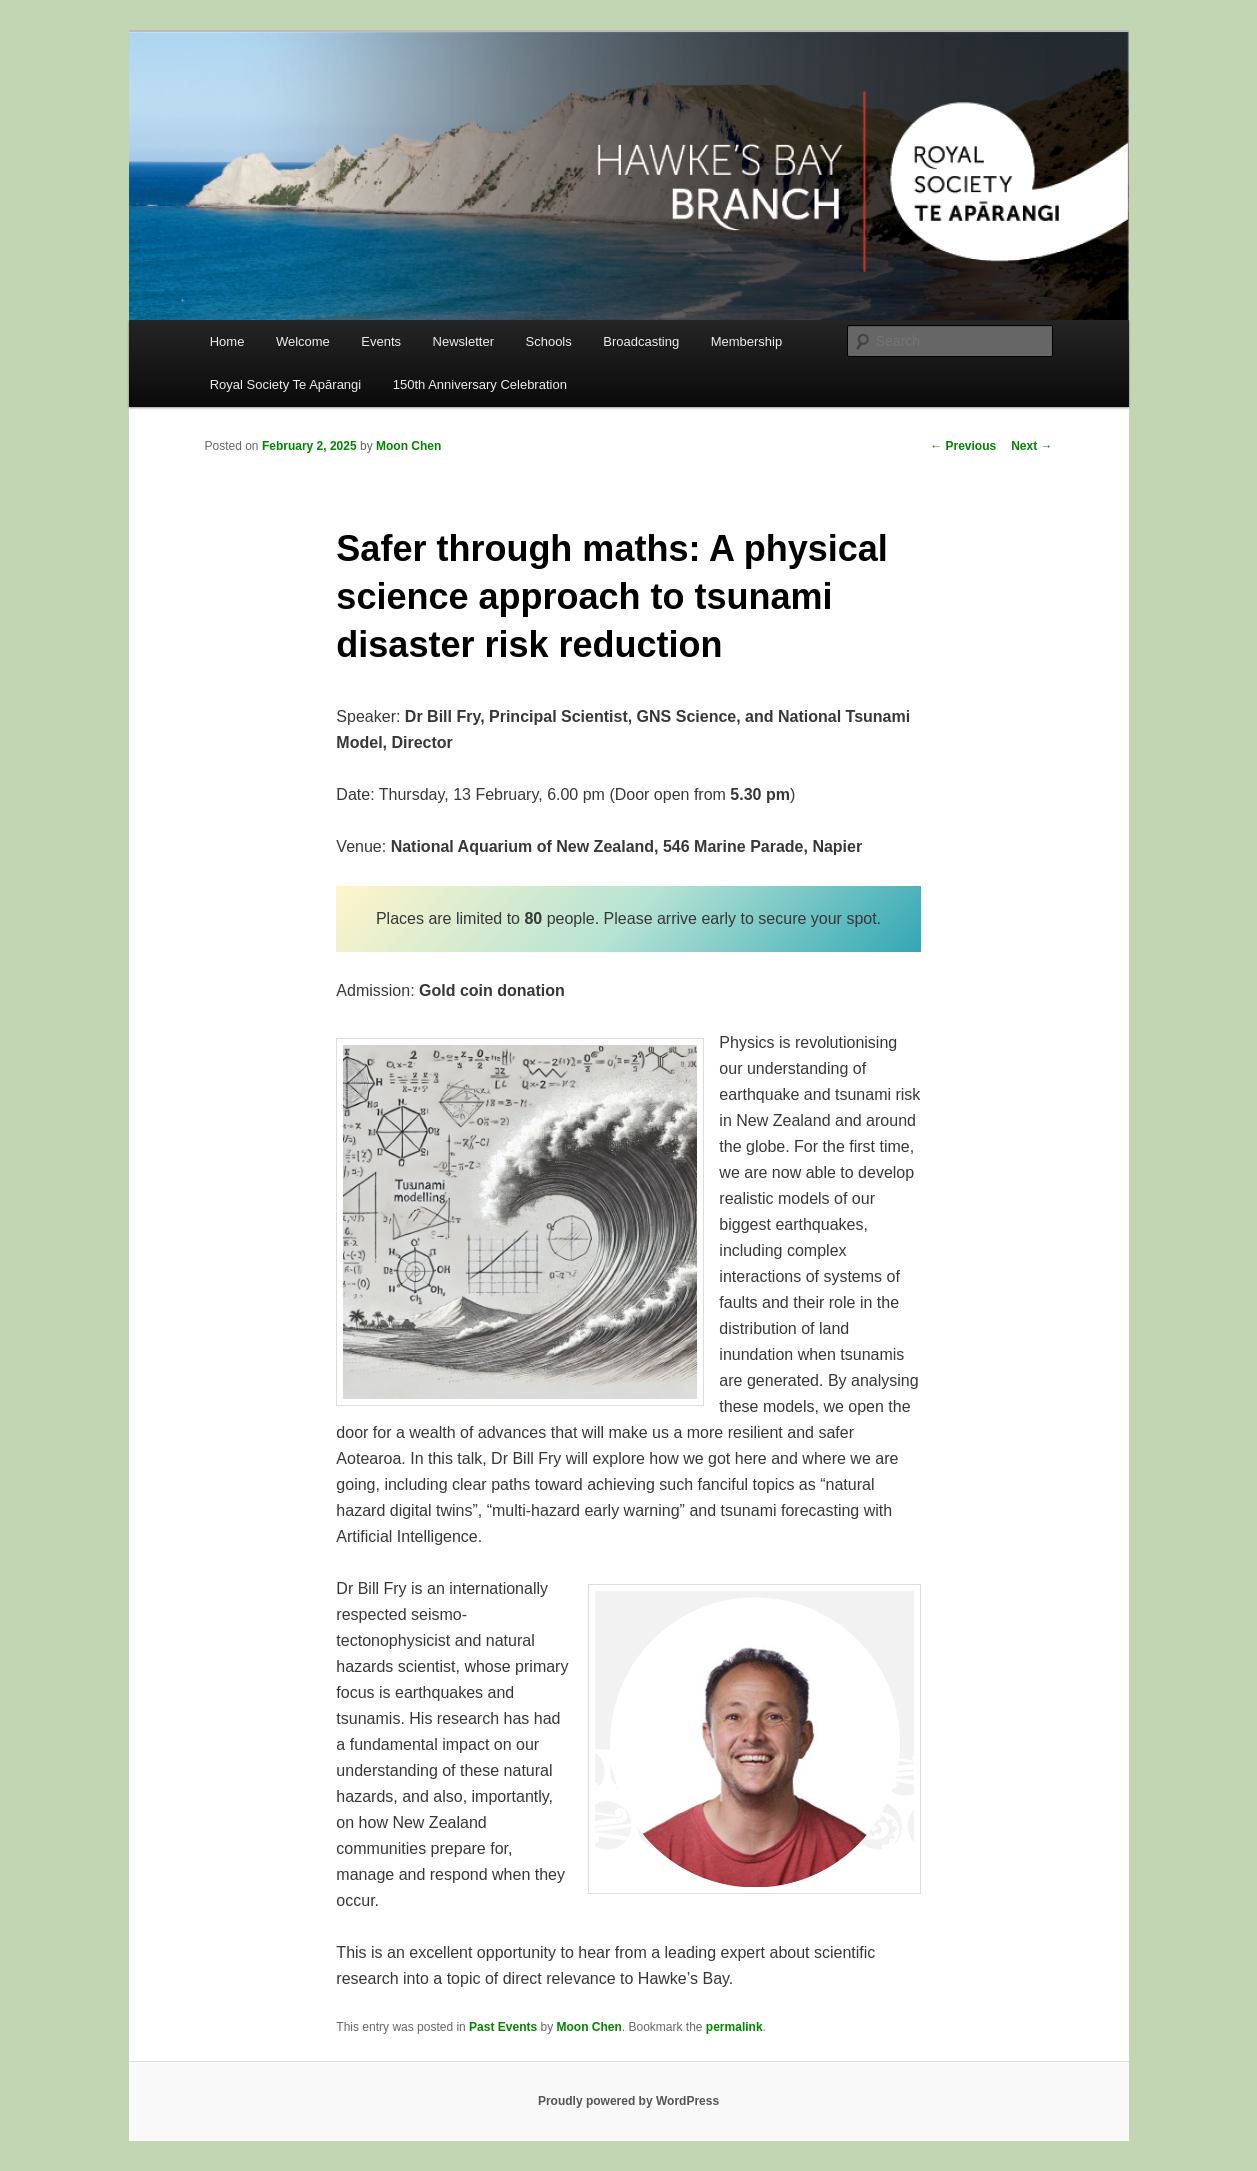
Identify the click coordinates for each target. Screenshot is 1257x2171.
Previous (963, 446)
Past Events (503, 2027)
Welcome (303, 341)
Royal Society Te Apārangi (286, 384)
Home (227, 341)
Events (381, 341)
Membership (747, 341)
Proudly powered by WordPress (628, 2101)
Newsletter (463, 341)
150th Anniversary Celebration (480, 384)
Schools (549, 341)
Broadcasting (641, 341)
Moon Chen (408, 446)
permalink (734, 2027)
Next (1031, 446)
